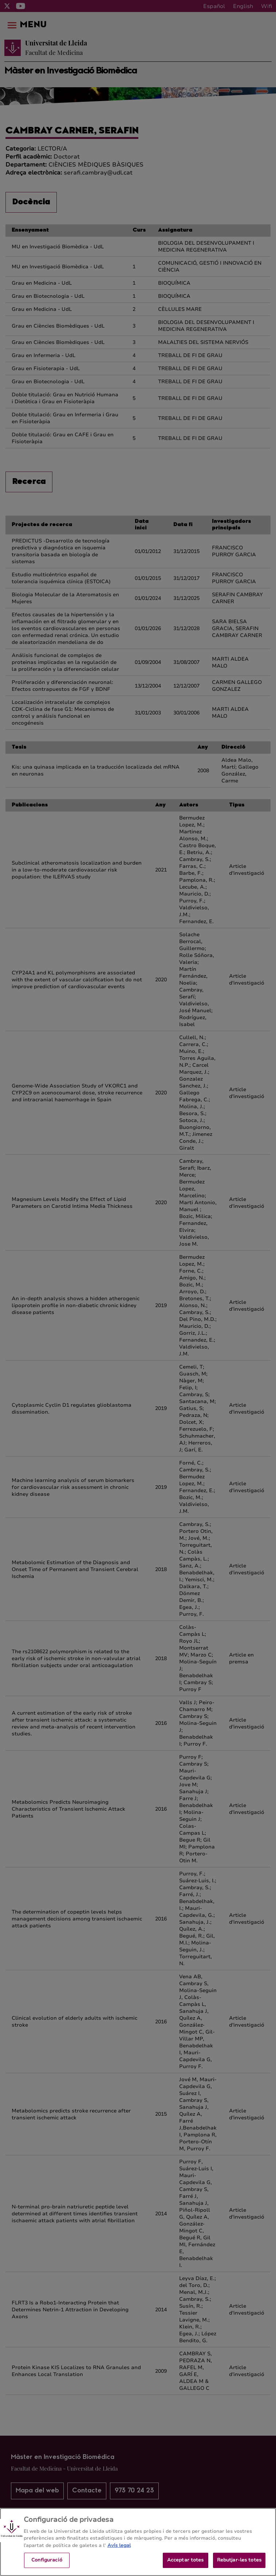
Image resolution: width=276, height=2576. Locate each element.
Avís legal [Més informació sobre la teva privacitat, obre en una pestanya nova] (119, 2555)
